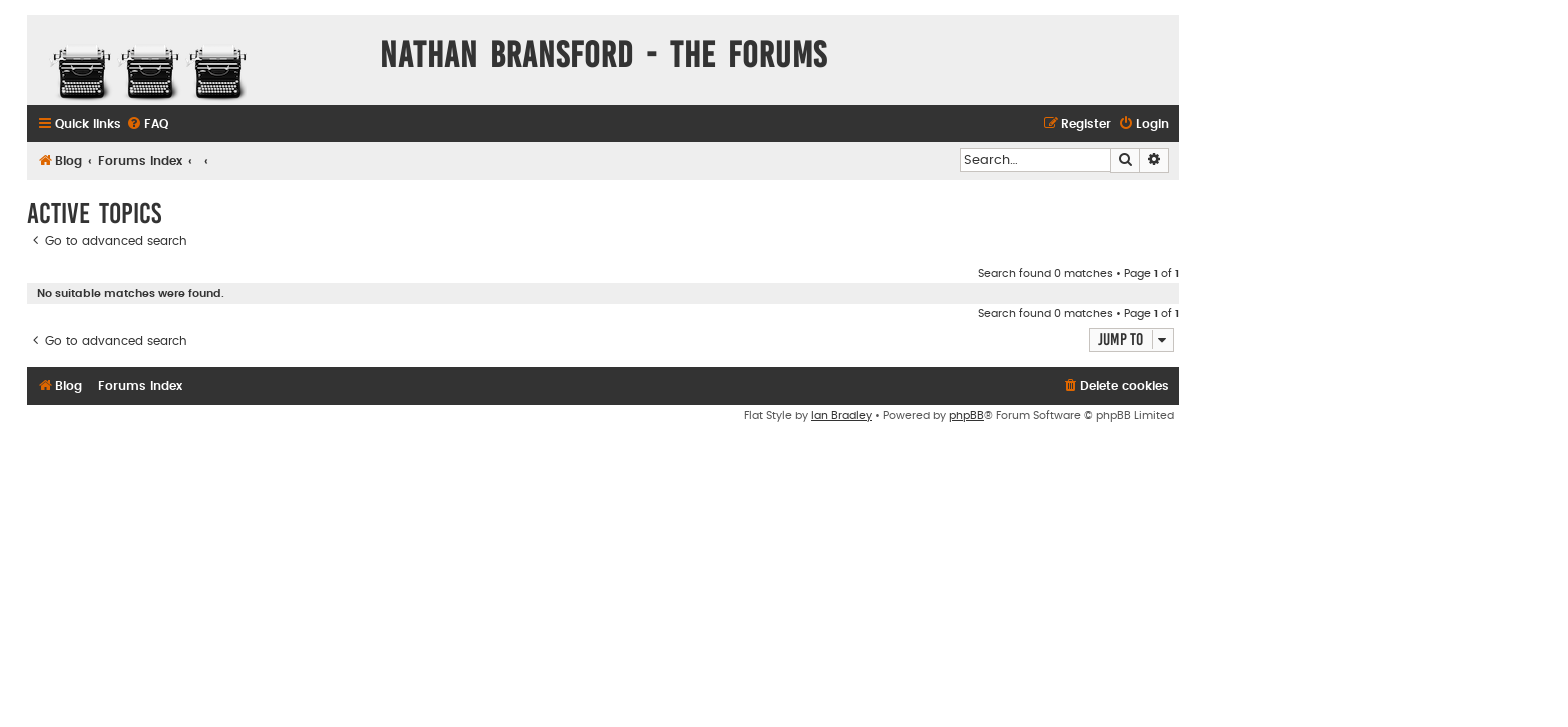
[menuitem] (147, 124)
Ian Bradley (841, 415)
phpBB (966, 415)
